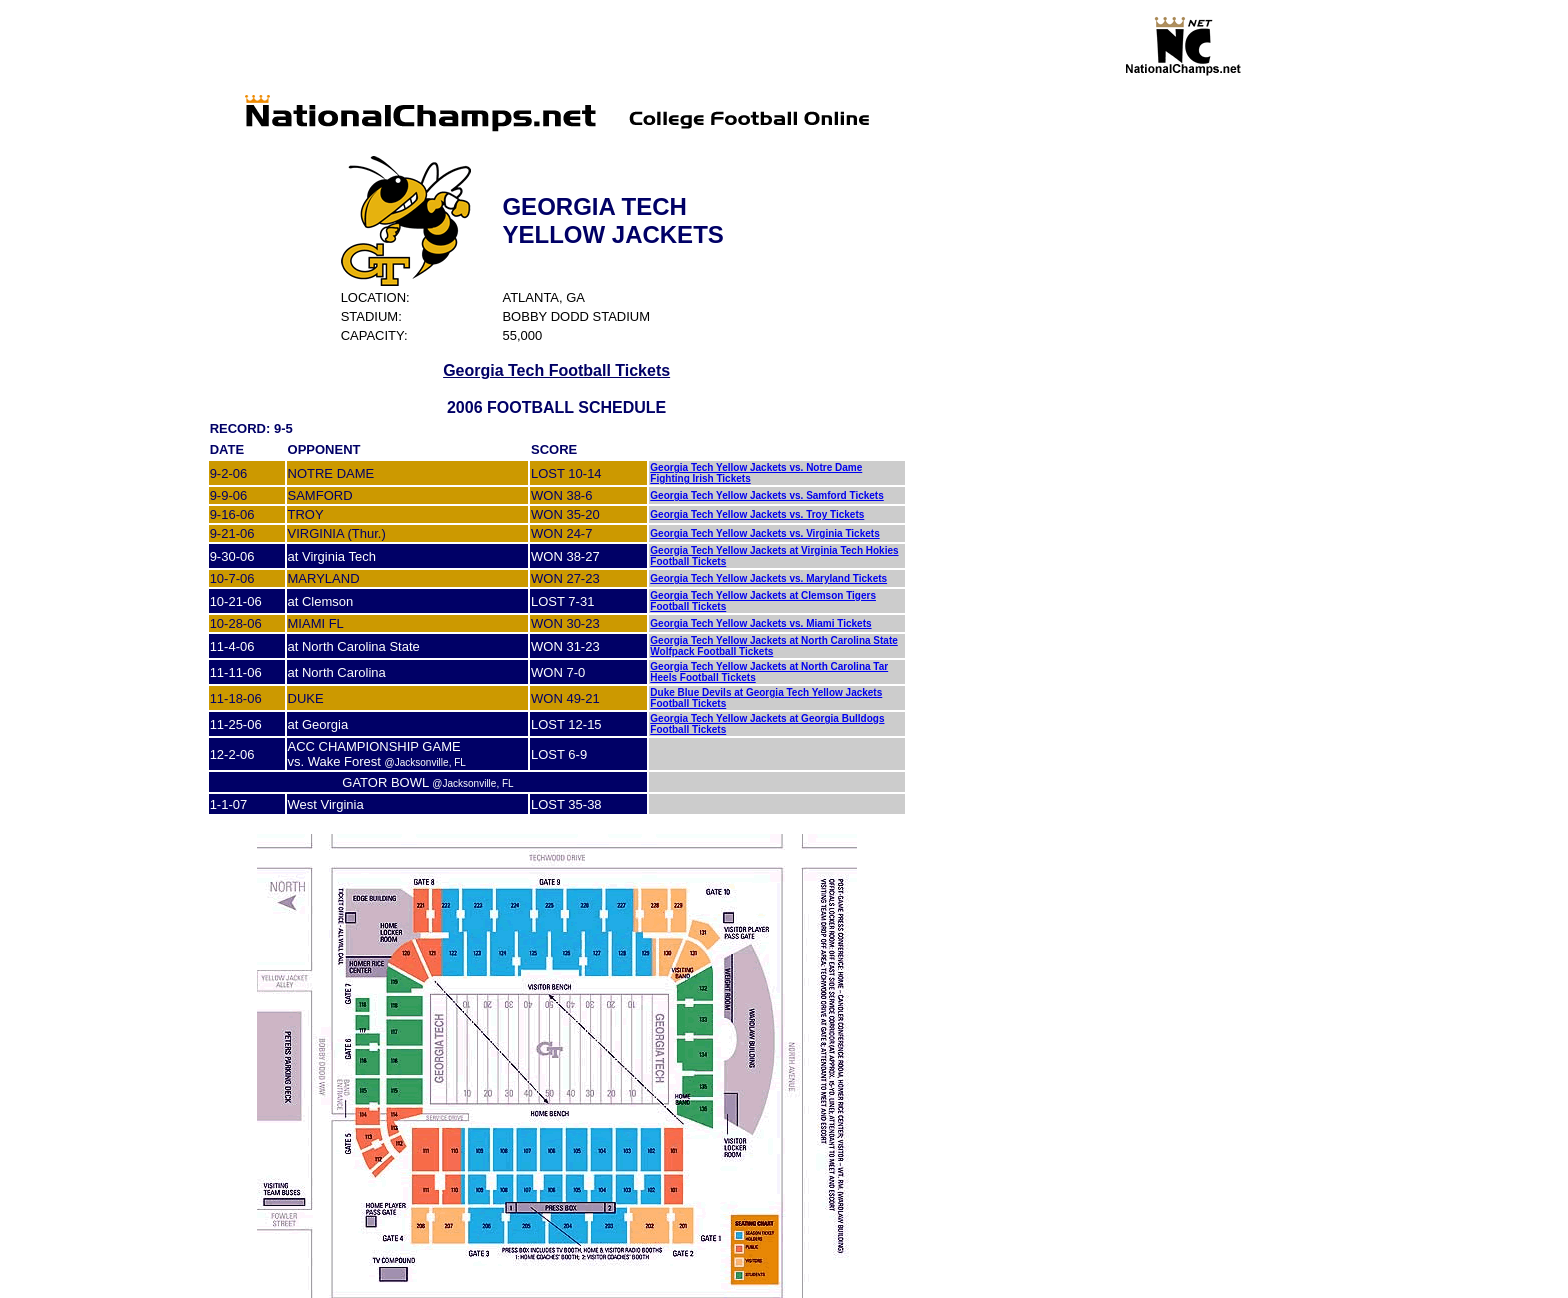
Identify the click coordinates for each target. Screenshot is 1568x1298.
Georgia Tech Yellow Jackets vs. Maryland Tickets (768, 578)
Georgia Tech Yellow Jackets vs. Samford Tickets (766, 495)
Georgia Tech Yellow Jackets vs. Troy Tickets (757, 514)
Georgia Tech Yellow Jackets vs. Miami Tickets (760, 623)
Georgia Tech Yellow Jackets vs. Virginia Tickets (764, 533)
